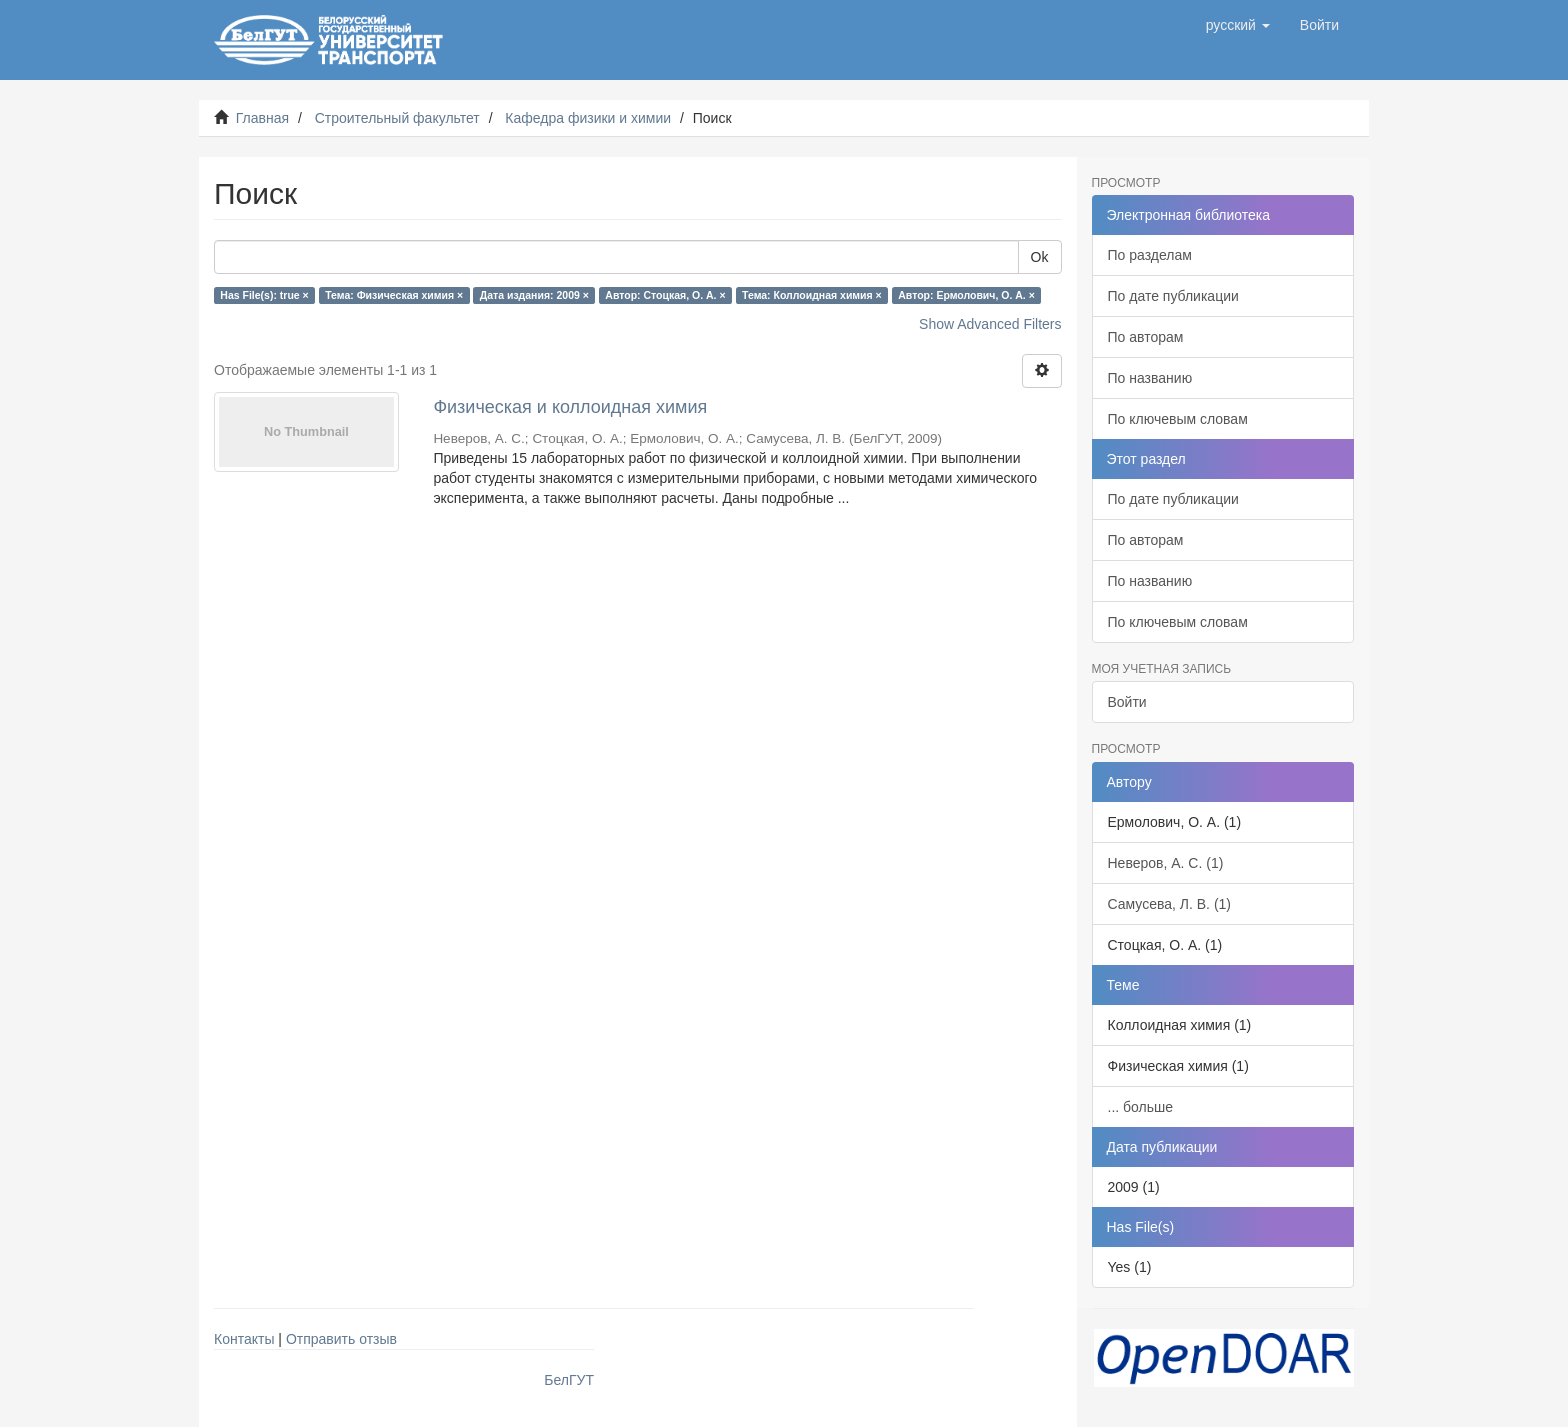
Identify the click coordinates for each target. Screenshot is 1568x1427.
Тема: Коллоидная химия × (812, 295)
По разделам (1150, 255)
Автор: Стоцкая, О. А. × (665, 295)
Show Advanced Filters (990, 324)
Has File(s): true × (264, 295)
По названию (1150, 378)
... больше (1141, 1107)
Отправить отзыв (341, 1339)
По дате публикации (1173, 296)
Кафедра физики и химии (588, 118)
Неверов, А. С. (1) (1166, 863)
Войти (1127, 702)
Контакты (244, 1339)
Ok (1040, 257)
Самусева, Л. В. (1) (1170, 904)
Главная (262, 118)
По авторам (1146, 337)
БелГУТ (569, 1380)
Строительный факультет (397, 118)
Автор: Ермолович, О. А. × (966, 295)
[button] (1238, 25)
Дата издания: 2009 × (534, 295)
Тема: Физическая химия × (394, 295)
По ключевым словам (1178, 419)
